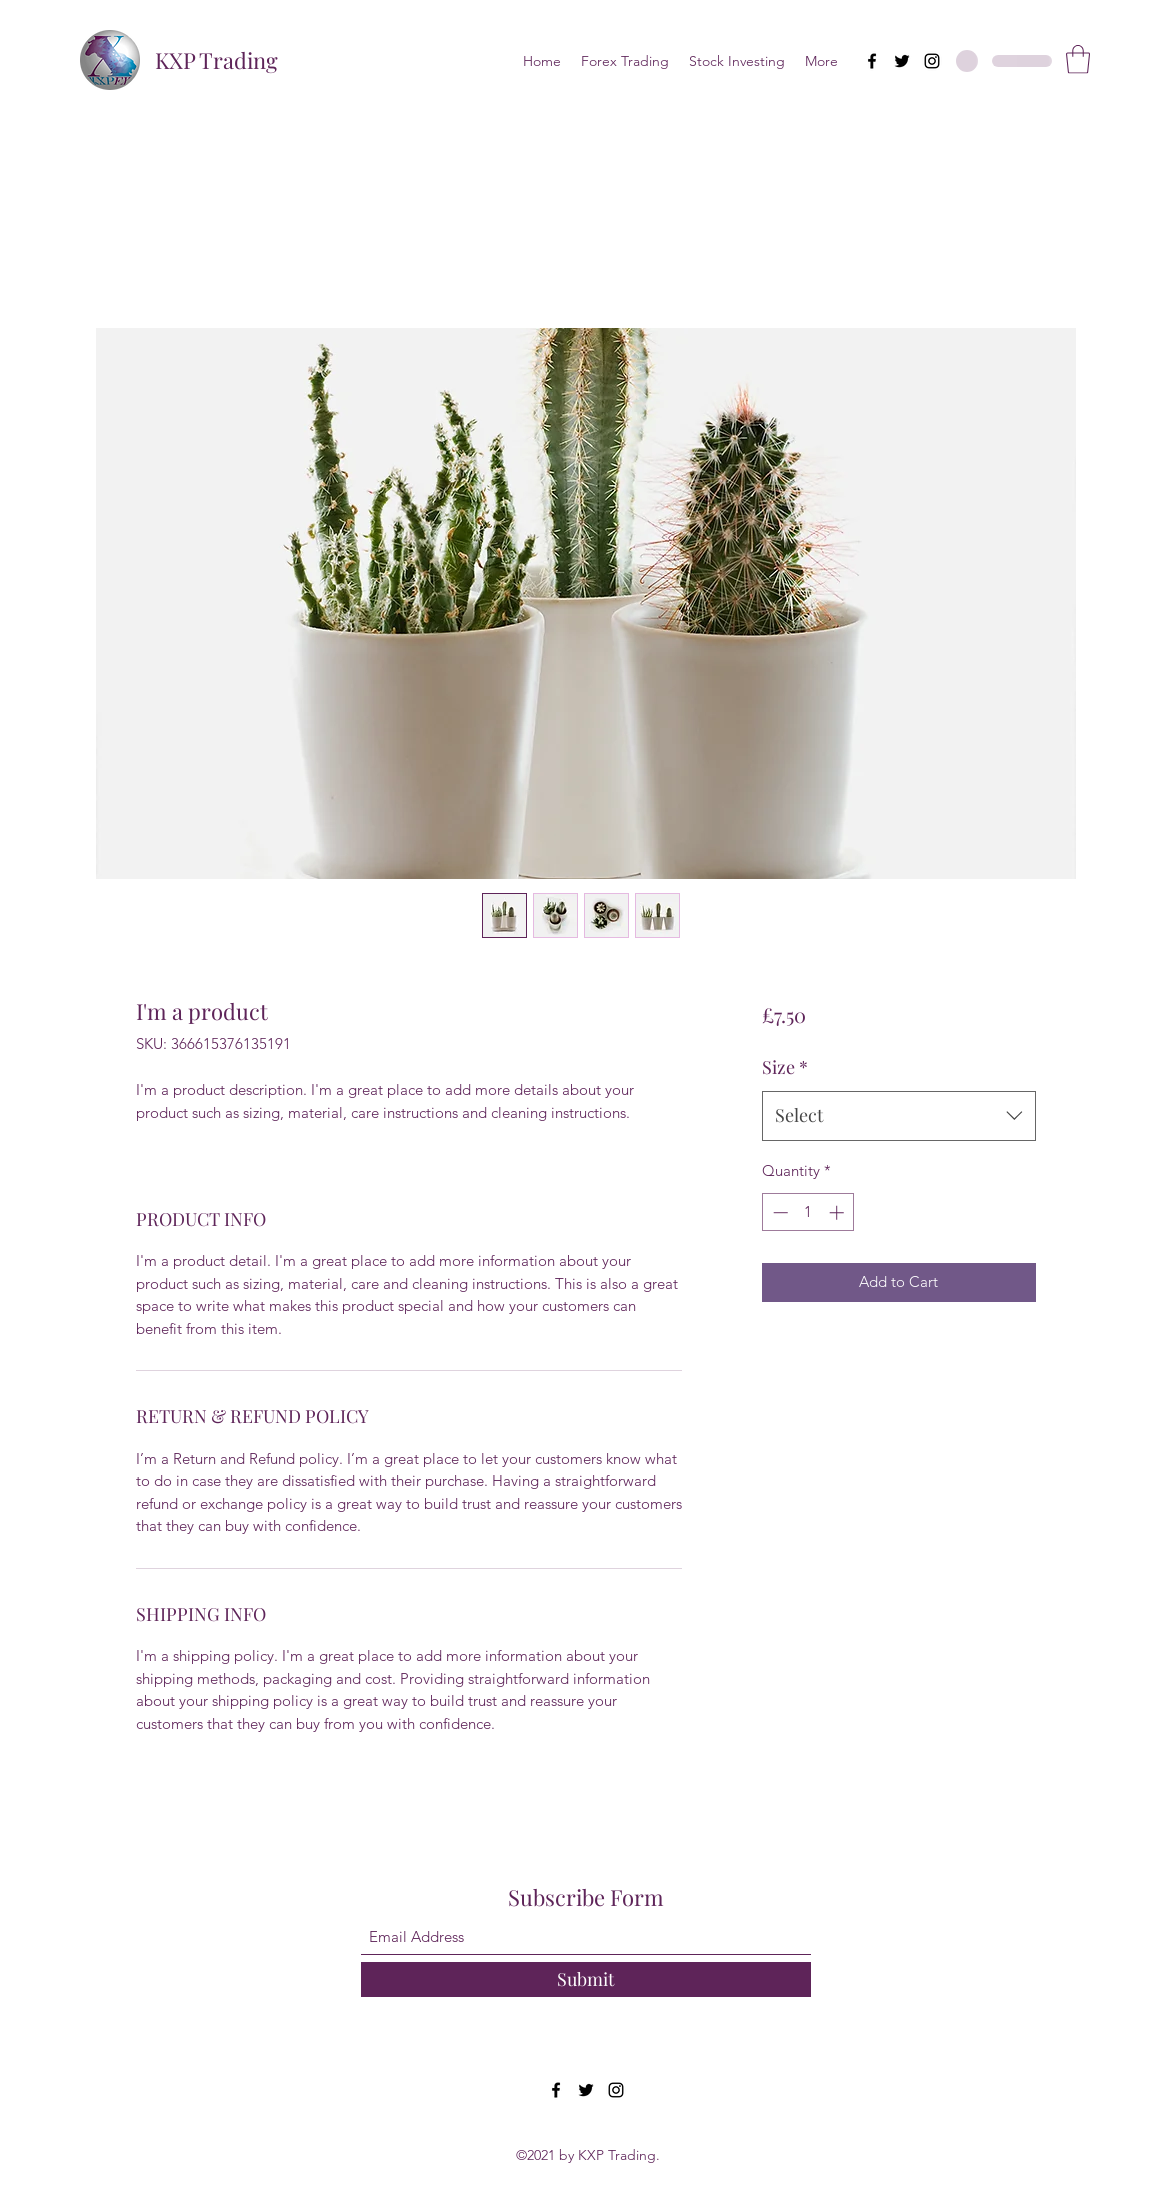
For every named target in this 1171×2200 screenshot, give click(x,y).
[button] (1078, 59)
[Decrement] (778, 1212)
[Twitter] (902, 61)
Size (785, 1067)
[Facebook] (872, 61)
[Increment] (838, 1212)
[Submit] (586, 1979)
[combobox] (898, 1116)
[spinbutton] (808, 1212)
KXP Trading (216, 60)
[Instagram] (932, 61)
